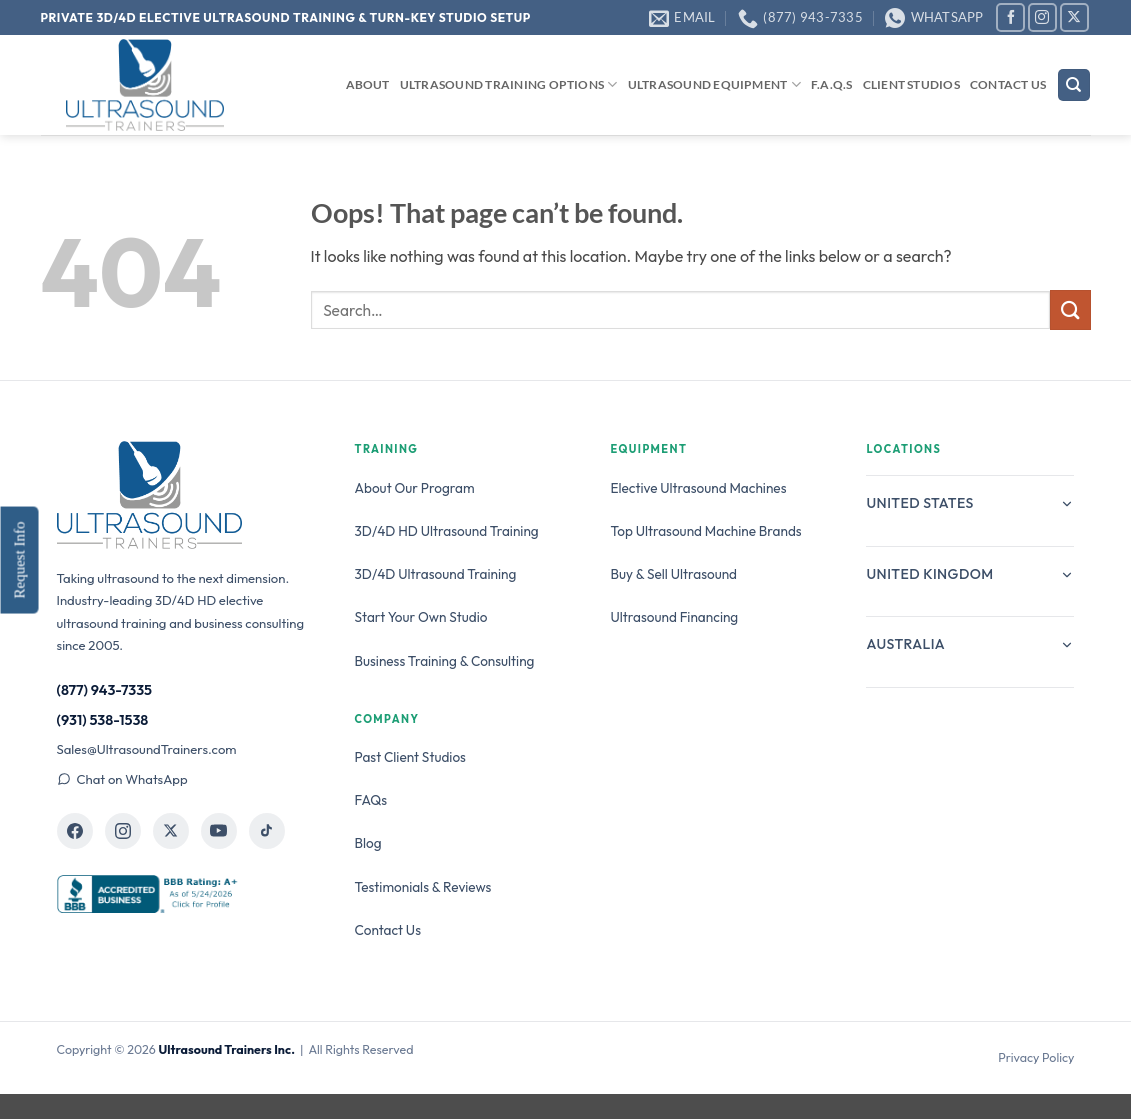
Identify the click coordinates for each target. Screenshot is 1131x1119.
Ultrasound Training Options (509, 84)
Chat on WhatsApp (122, 779)
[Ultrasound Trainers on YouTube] (219, 831)
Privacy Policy (1036, 1057)
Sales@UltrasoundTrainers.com (147, 749)
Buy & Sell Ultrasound (674, 574)
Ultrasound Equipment (714, 84)
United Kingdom (970, 574)
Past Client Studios (410, 757)
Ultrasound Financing (675, 617)
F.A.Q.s (832, 84)
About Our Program (415, 488)
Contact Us (1008, 84)
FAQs (371, 800)
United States (970, 503)
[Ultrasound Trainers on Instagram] (123, 831)
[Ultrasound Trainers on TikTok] (267, 831)
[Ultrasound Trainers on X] (171, 831)
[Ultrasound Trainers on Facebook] (75, 831)
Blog (368, 843)
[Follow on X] (1074, 17)
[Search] (1074, 85)
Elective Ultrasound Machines (699, 488)
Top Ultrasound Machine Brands (706, 531)
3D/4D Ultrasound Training (436, 574)
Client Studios (911, 84)
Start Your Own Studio (421, 617)
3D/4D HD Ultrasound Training (447, 531)
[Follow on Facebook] (1010, 17)
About (368, 84)
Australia (970, 644)
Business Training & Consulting (445, 661)
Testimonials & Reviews (423, 887)
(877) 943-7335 (105, 690)
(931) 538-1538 (103, 720)
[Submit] (1070, 309)
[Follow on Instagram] (1042, 17)
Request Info (19, 559)
